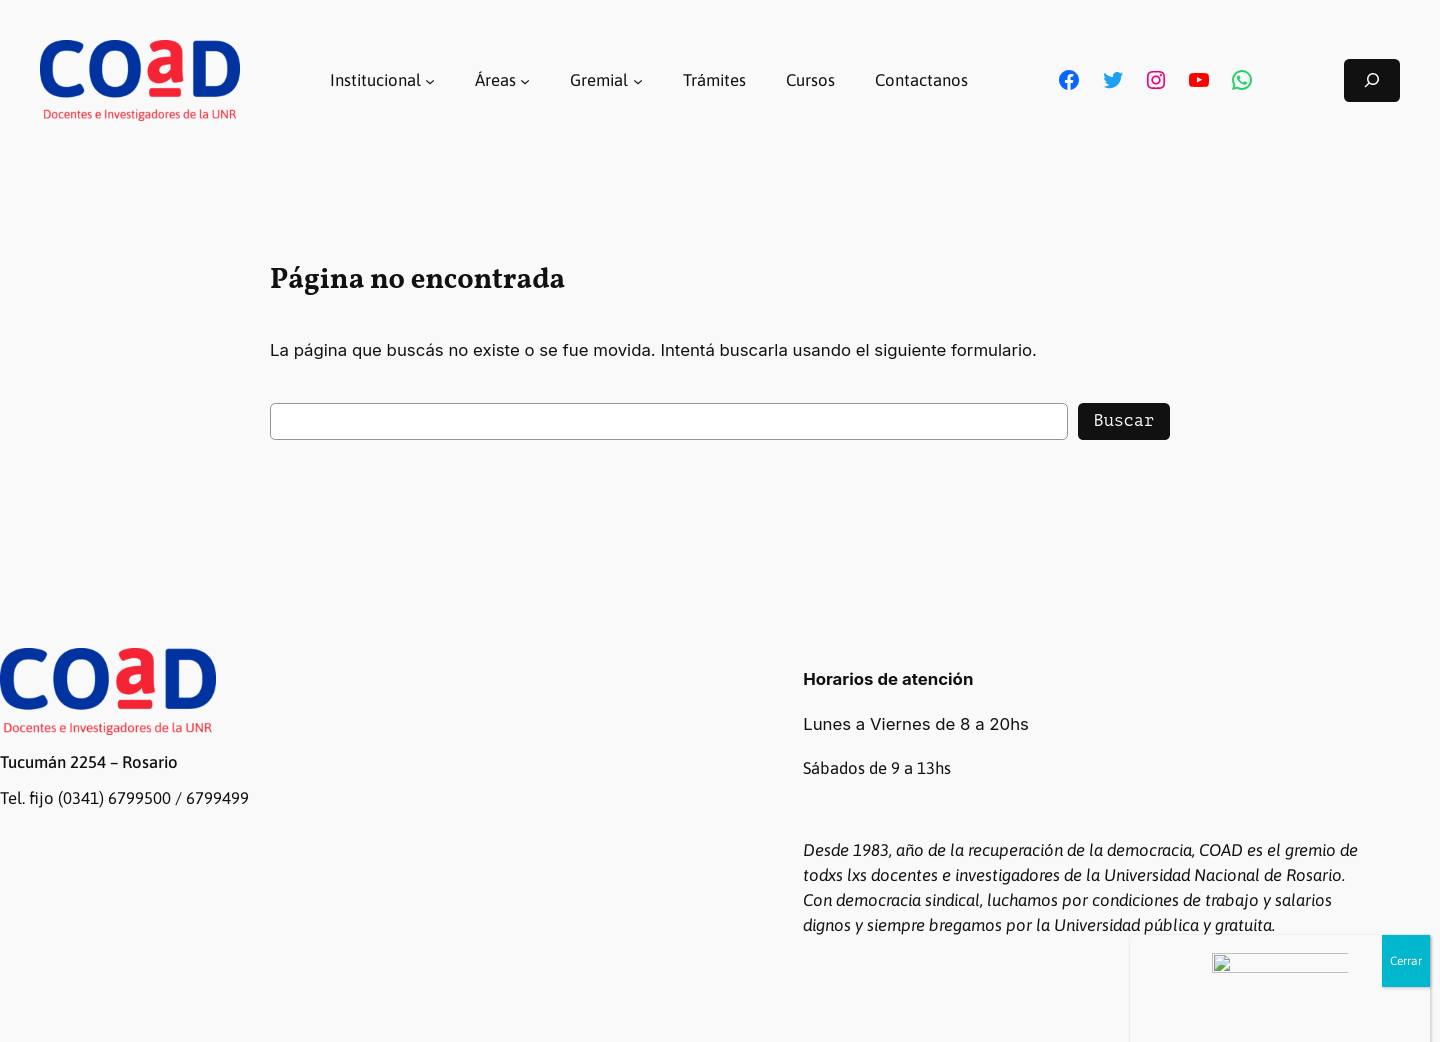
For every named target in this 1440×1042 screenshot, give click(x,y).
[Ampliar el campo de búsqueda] (1372, 80)
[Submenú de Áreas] (525, 80)
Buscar (1124, 420)
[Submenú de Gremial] (638, 80)
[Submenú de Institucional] (430, 80)
